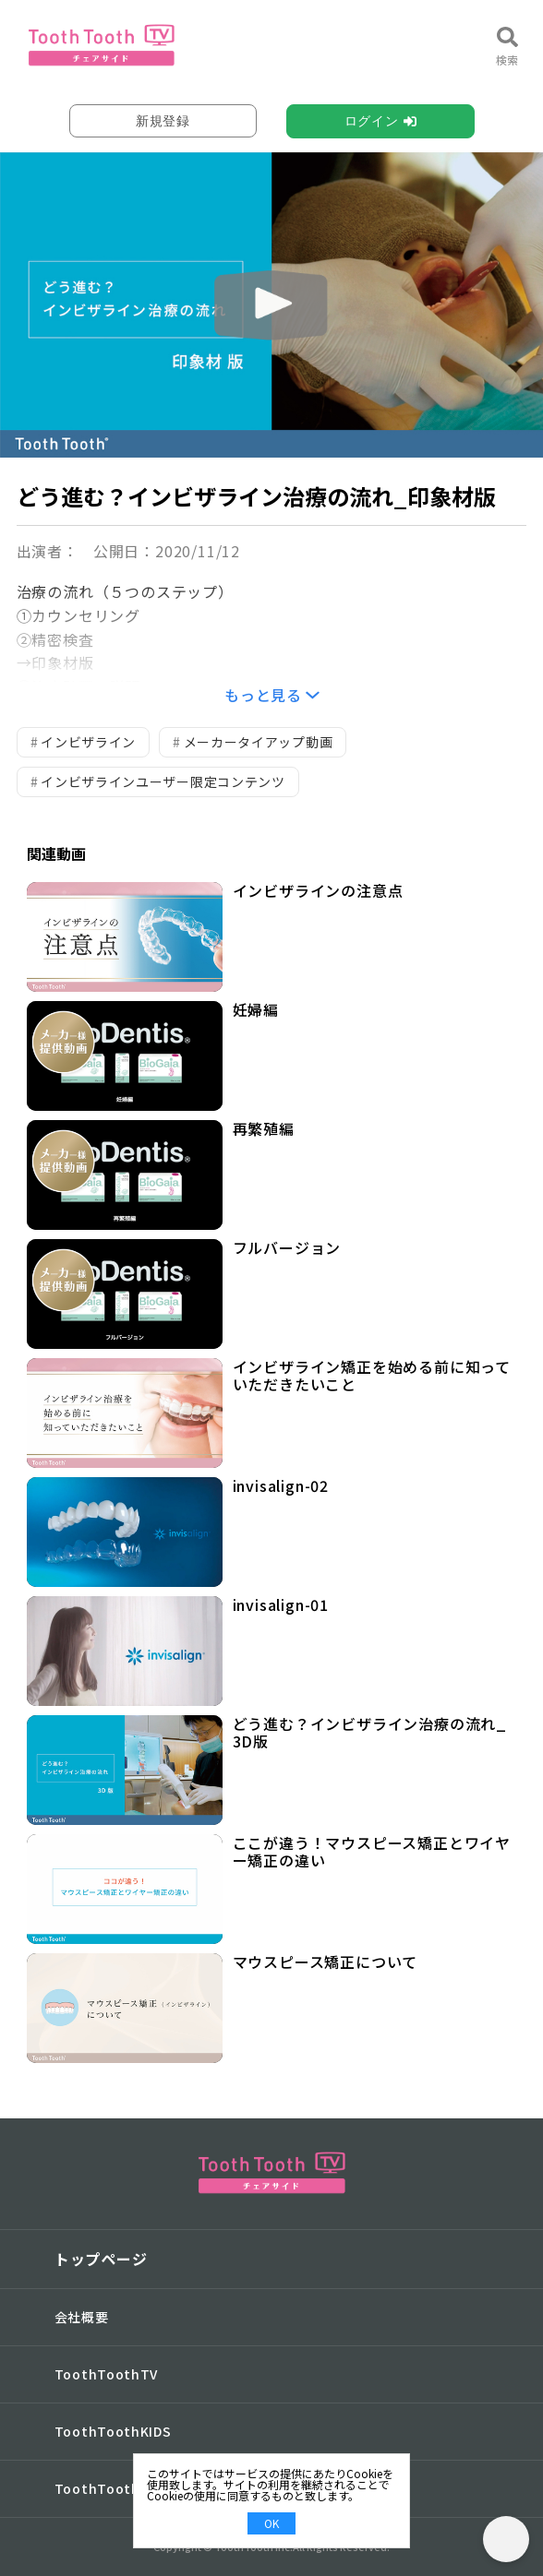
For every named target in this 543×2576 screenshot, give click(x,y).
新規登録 (163, 120)
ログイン (371, 120)
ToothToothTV (106, 2374)
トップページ (101, 2259)
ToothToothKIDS (113, 2431)
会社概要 (81, 2317)
